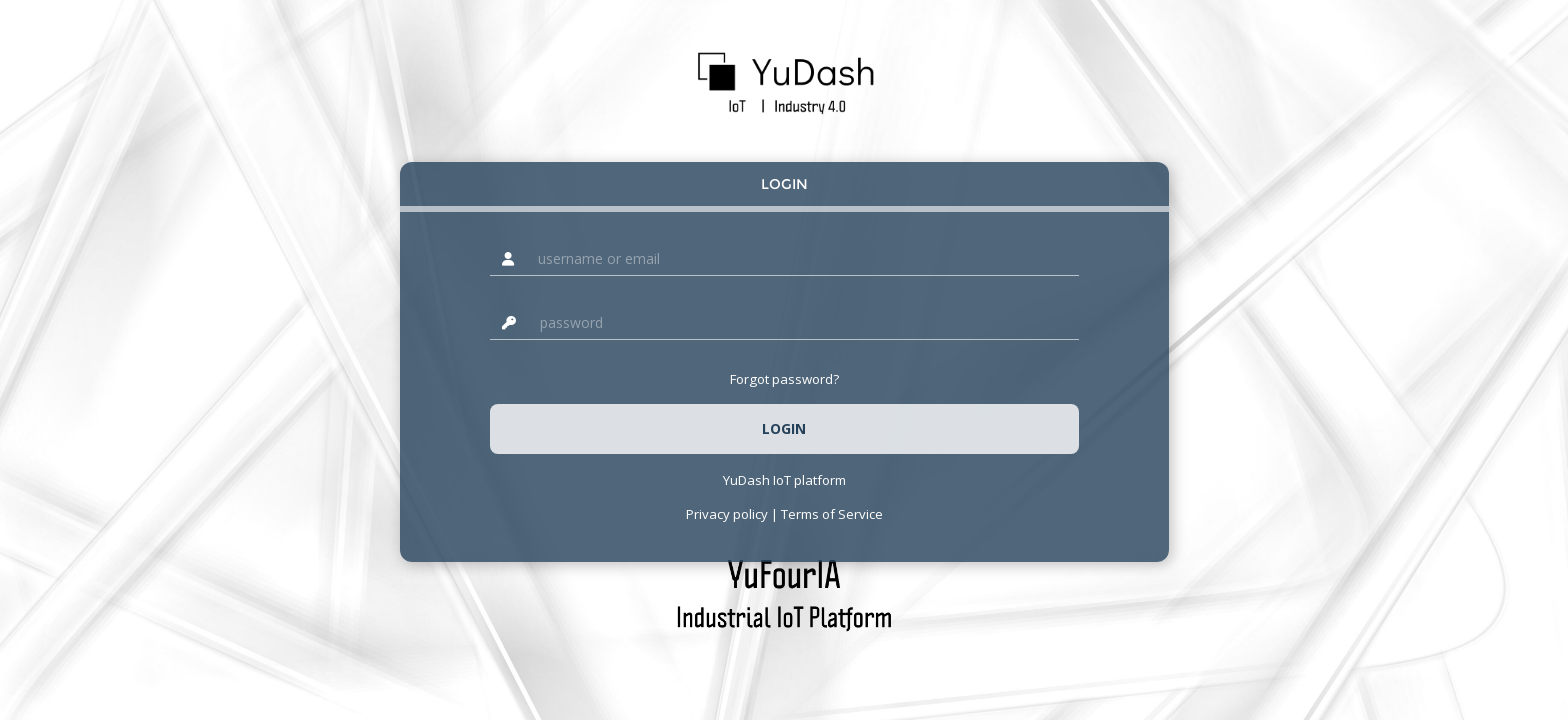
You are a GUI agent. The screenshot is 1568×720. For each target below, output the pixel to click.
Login (784, 184)
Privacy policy (727, 514)
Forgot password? (784, 379)
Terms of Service (832, 514)
